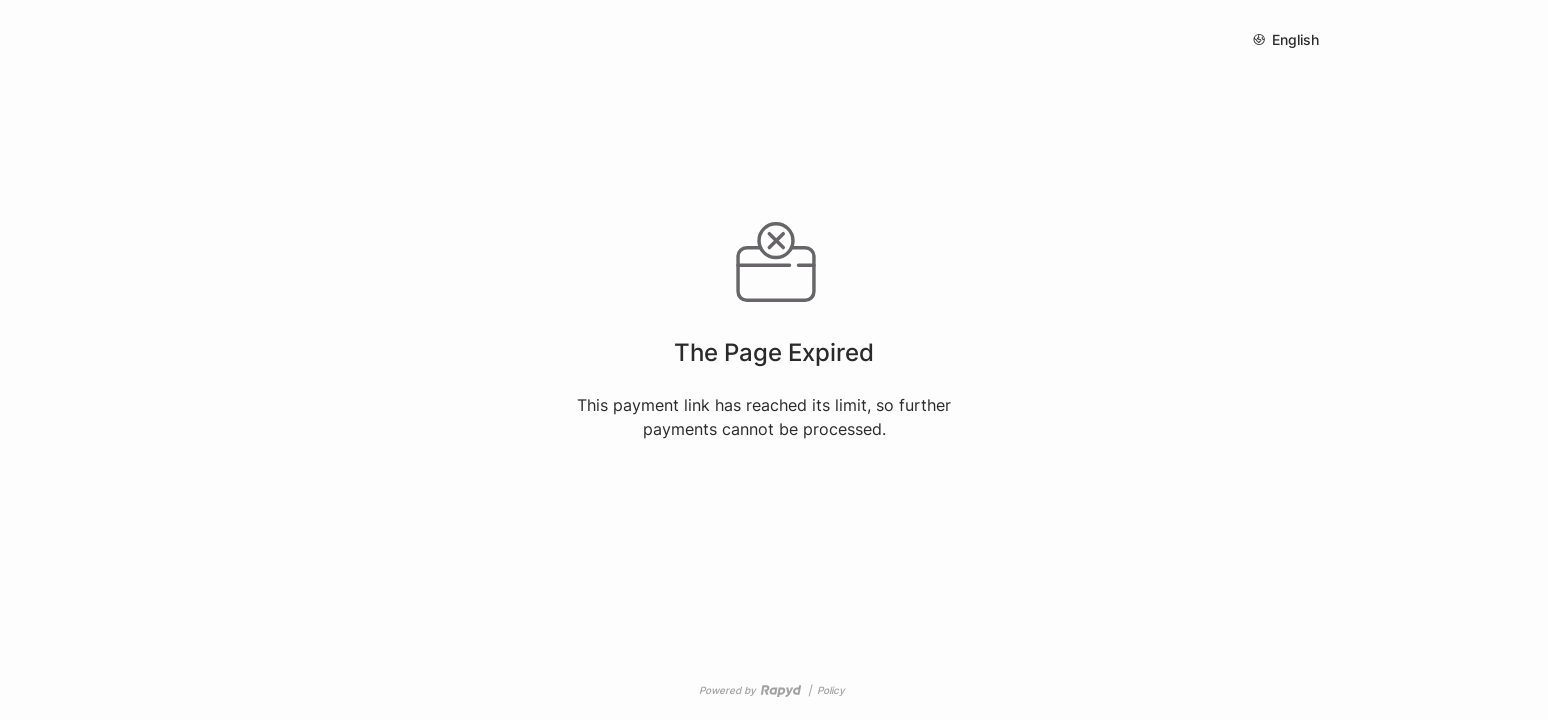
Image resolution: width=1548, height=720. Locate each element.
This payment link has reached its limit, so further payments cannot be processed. (764, 417)
